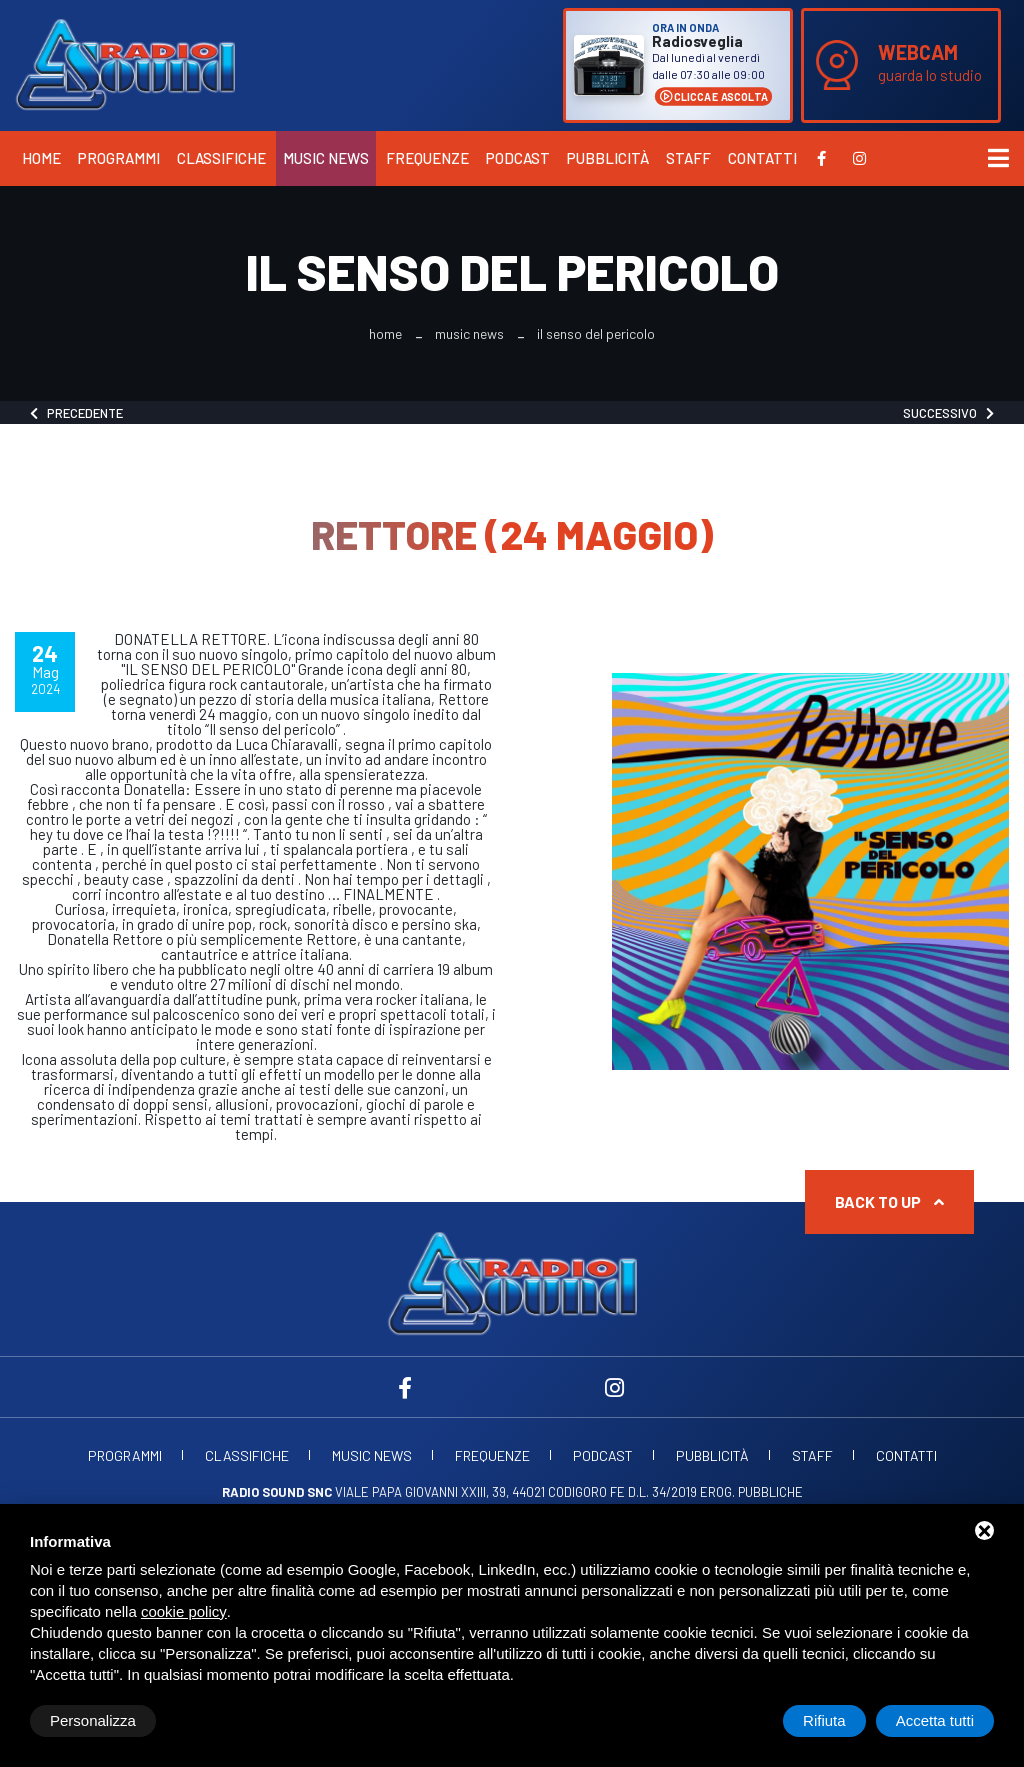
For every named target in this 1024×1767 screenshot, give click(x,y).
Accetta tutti (935, 1720)
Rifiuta (824, 1720)
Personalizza (93, 1720)
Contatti (762, 158)
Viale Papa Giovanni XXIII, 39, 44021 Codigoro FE (423, 1492)
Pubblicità (608, 158)
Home (41, 158)
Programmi (119, 158)
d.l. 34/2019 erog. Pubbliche (715, 1492)
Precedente (76, 413)
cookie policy (184, 1611)
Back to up (889, 1201)
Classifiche (221, 158)
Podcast (518, 158)
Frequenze (427, 158)
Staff (688, 158)
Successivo (948, 413)
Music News (326, 158)
